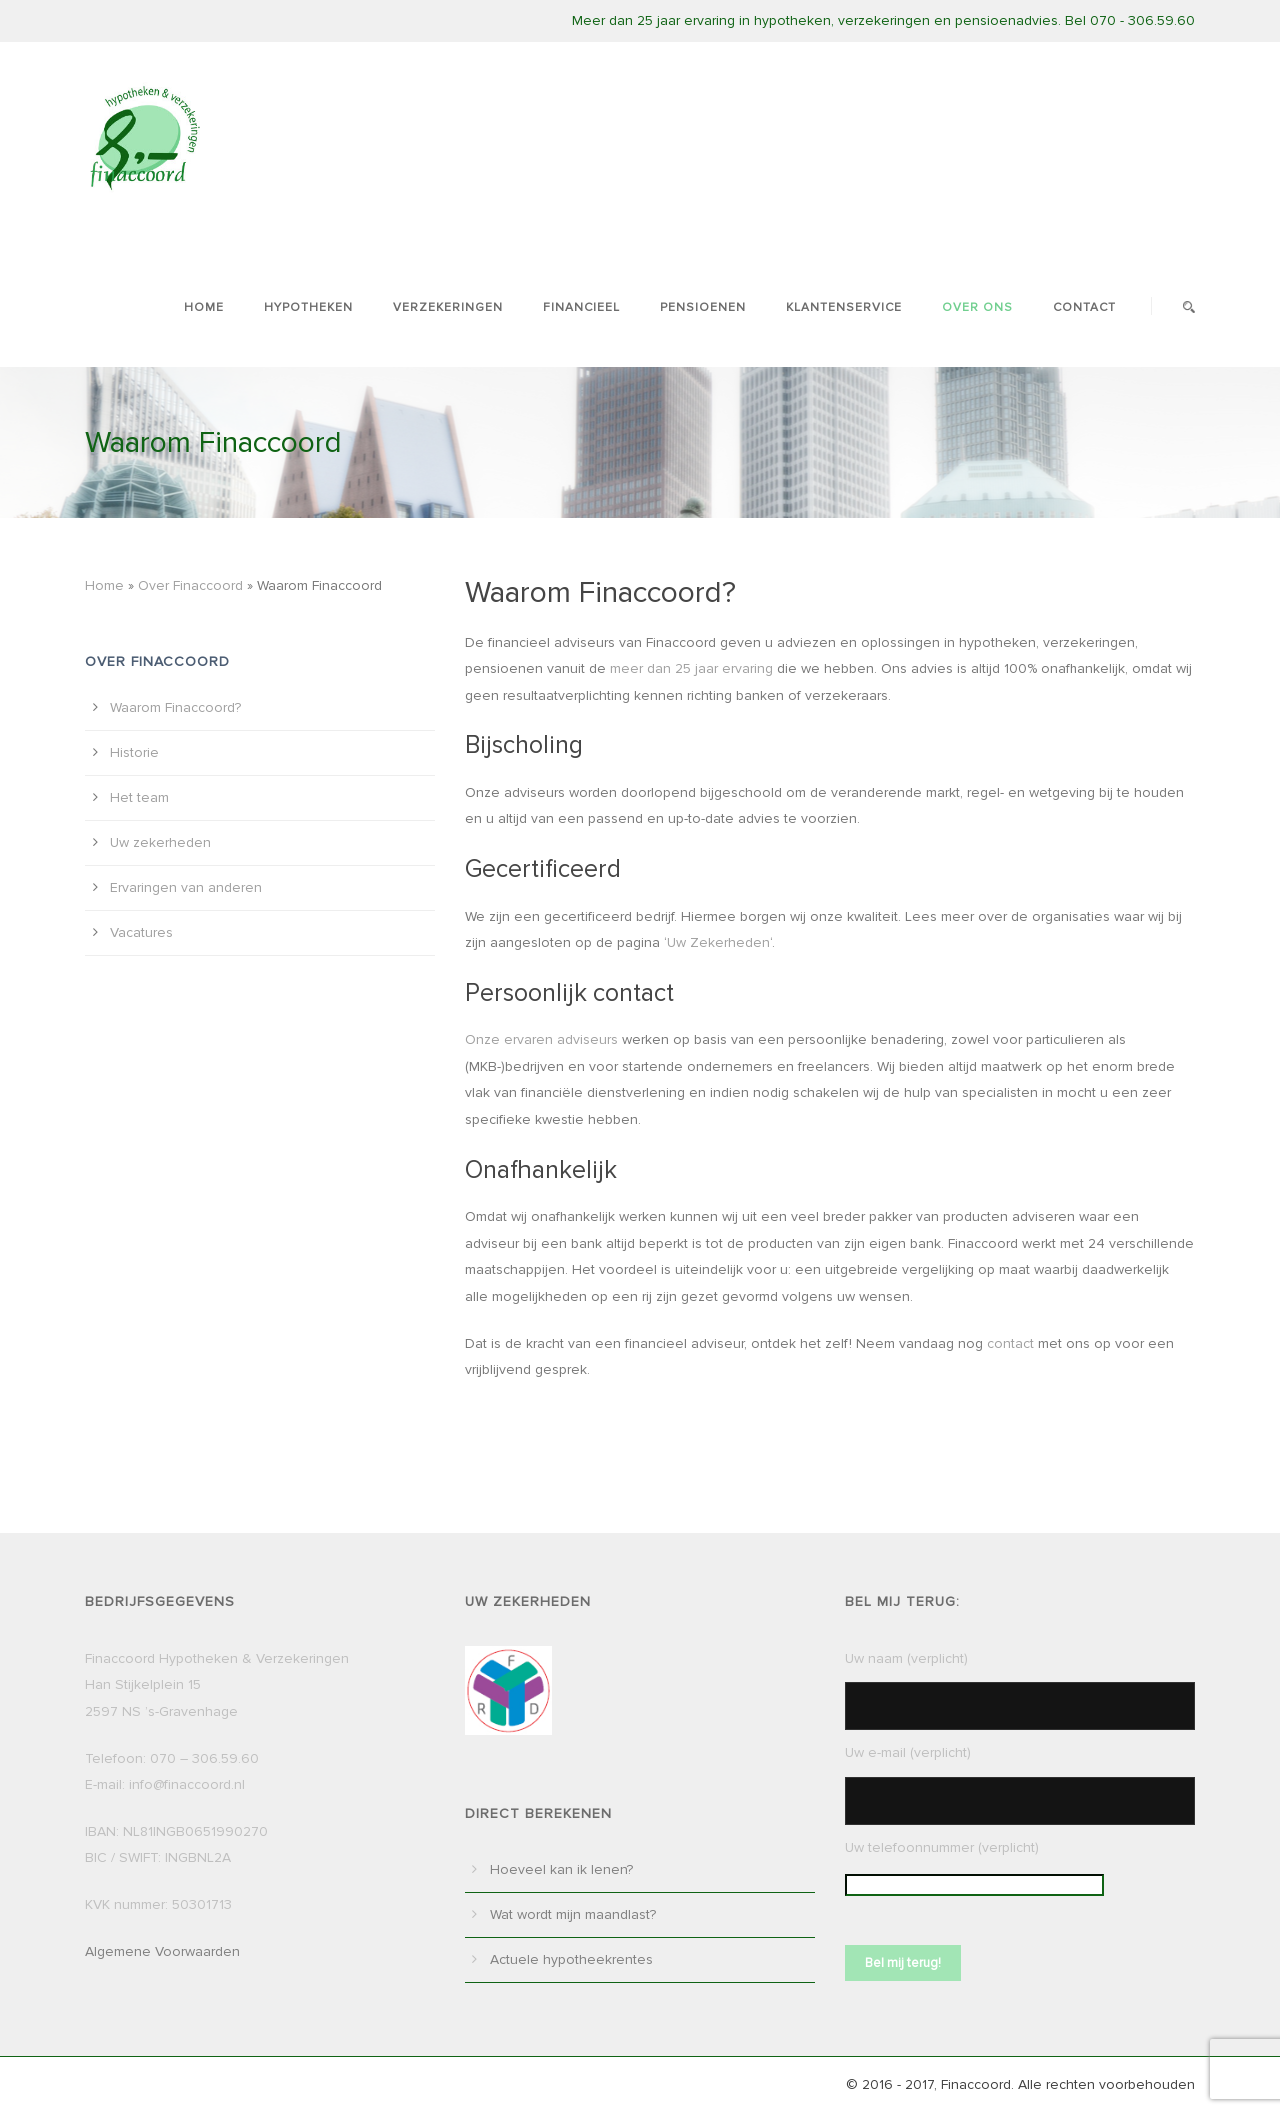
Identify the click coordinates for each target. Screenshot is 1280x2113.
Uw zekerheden (160, 842)
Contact (1084, 307)
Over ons (977, 307)
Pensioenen (703, 307)
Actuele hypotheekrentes (571, 1959)
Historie (134, 752)
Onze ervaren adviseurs (541, 1039)
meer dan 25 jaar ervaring (691, 668)
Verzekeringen (448, 307)
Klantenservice (844, 307)
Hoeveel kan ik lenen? (561, 1869)
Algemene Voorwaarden (162, 1951)
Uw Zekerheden (718, 942)
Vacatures (141, 932)
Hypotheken (308, 307)
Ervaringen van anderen (186, 887)
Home (204, 307)
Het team (139, 797)
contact (1010, 1343)
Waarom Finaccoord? (175, 707)
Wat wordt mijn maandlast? (573, 1914)
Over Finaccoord (190, 585)
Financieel (581, 307)
